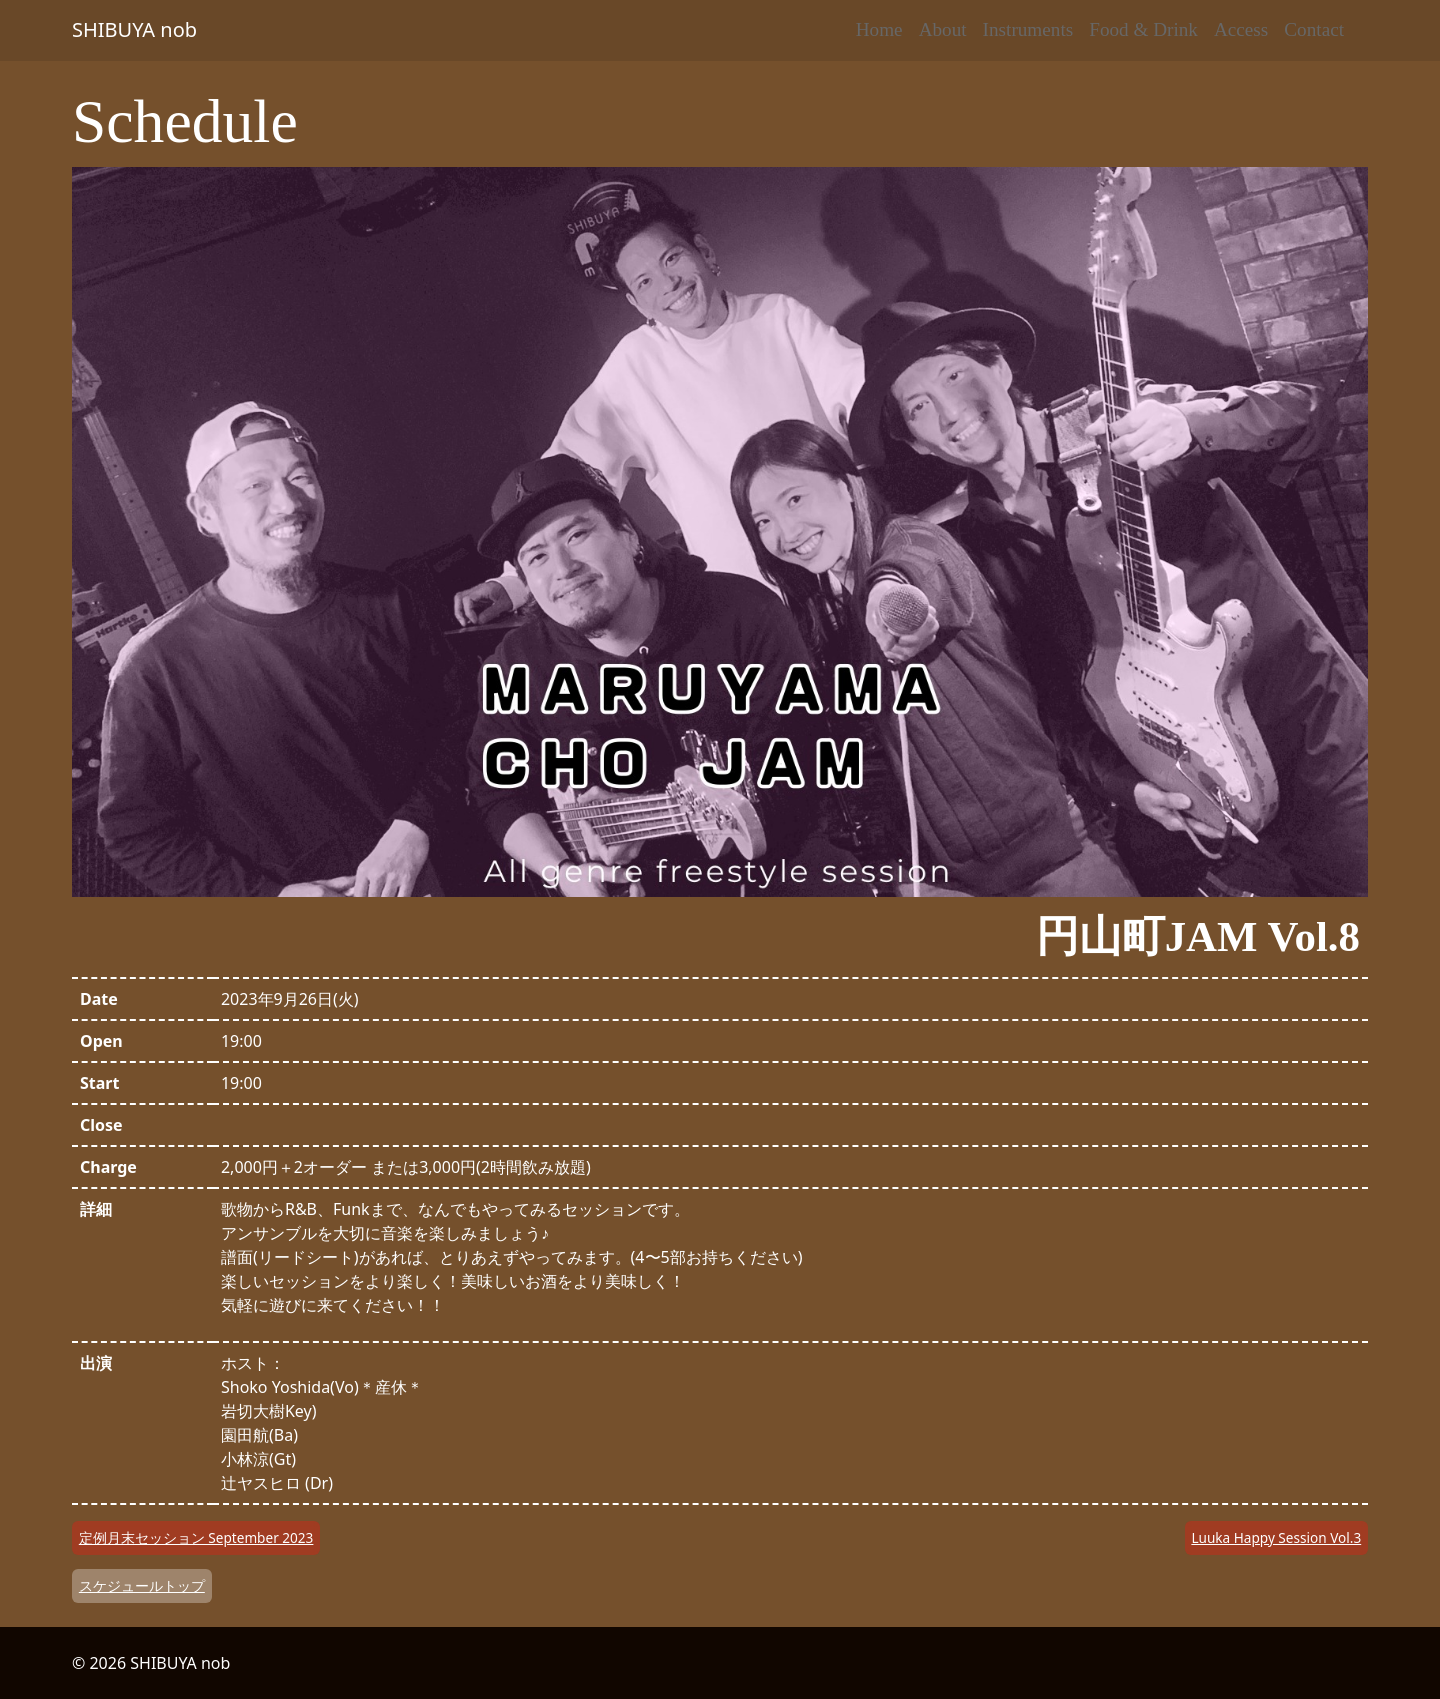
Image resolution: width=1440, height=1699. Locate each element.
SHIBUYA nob (134, 29)
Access (1241, 29)
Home (879, 29)
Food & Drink (1143, 29)
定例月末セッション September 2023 (196, 1537)
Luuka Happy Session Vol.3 (1276, 1537)
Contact (1314, 29)
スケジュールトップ (142, 1585)
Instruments (1028, 29)
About (943, 29)
